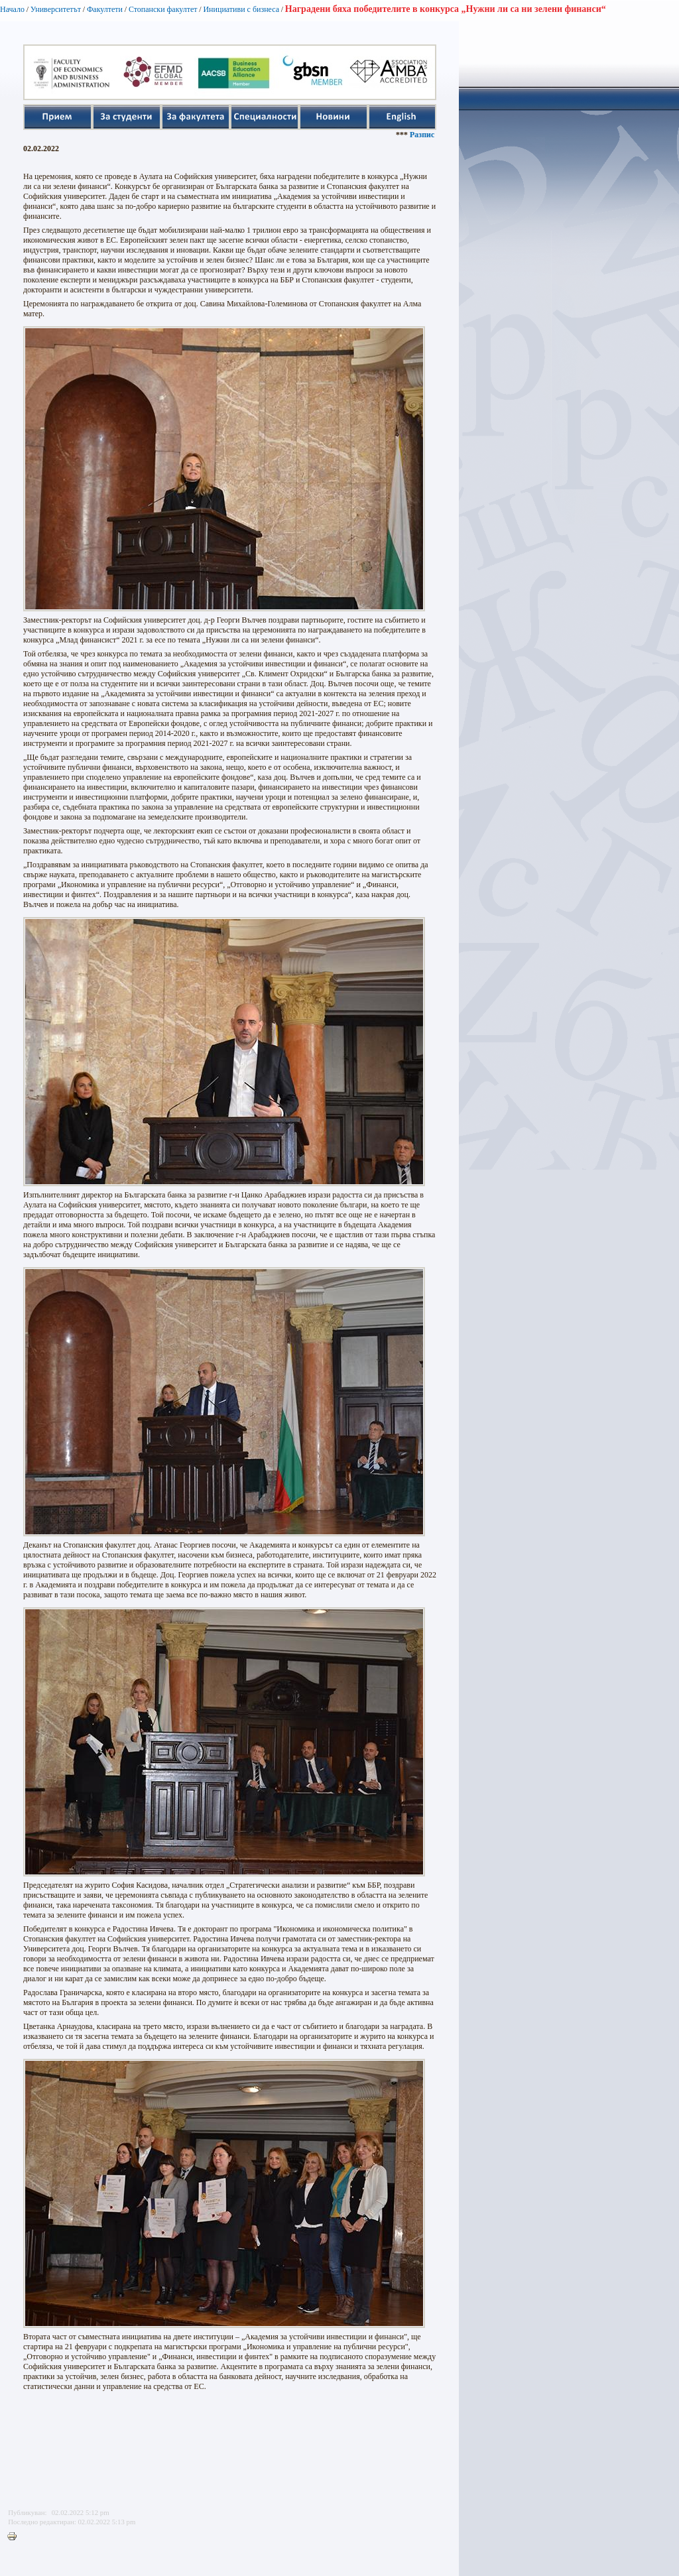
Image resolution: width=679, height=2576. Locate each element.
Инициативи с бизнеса (241, 9)
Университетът (56, 9)
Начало (12, 9)
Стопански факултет (163, 9)
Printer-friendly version (15, 2537)
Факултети (105, 9)
